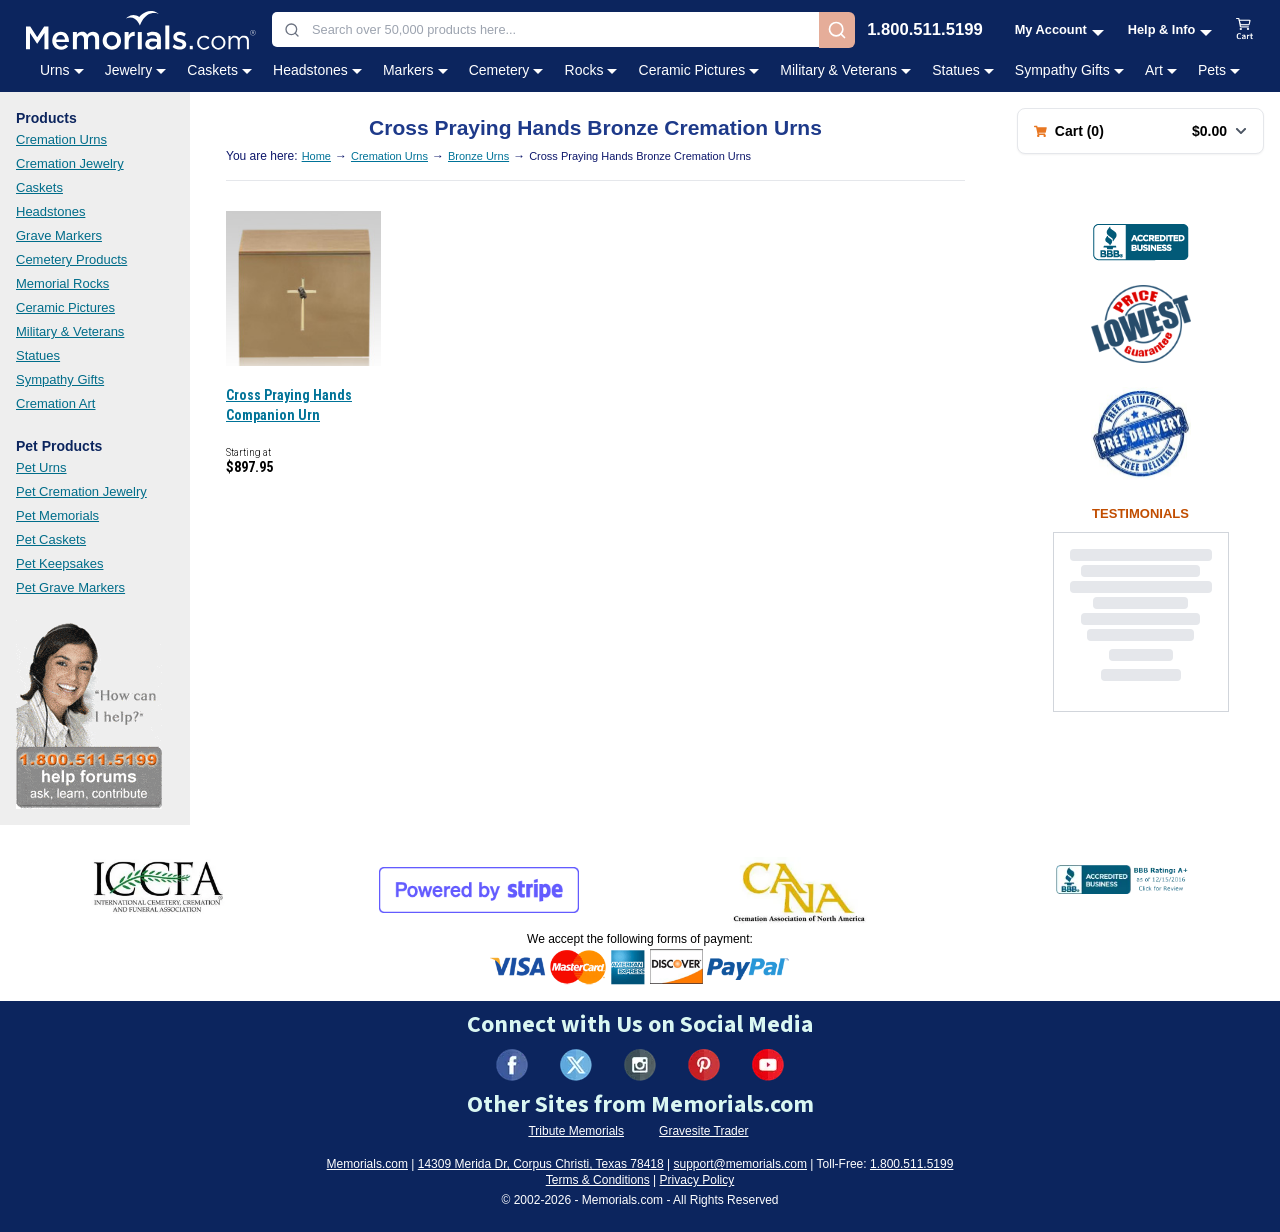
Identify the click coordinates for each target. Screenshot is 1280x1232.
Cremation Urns (61, 139)
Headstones (50, 211)
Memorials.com (367, 1164)
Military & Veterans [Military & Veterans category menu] (845, 70)
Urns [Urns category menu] (62, 70)
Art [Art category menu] (1161, 70)
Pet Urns (41, 467)
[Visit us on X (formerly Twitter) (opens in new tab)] (576, 1065)
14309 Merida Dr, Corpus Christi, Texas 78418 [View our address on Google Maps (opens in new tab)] (541, 1164)
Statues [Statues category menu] (962, 70)
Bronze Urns (478, 156)
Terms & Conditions (598, 1180)
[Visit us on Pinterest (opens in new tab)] (704, 1065)
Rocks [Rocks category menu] (591, 70)
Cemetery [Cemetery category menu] (506, 70)
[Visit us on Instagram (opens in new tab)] (640, 1065)
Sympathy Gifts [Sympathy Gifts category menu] (1069, 70)
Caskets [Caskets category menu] (219, 70)
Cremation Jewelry (70, 163)
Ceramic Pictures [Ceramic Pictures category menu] (699, 70)
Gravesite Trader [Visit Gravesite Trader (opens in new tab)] (703, 1131)
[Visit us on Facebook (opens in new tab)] (512, 1065)
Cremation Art (55, 403)
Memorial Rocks (62, 283)
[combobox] (545, 29)
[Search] (837, 30)
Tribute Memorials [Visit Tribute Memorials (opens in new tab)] (576, 1131)
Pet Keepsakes (59, 563)
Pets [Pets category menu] (1219, 70)
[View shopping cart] (1245, 30)
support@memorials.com (740, 1164)
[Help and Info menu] (1170, 29)
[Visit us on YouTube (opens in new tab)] (768, 1065)
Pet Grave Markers (70, 587)
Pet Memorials (57, 515)
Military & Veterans (70, 331)
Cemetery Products (71, 259)
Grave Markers (59, 235)
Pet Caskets (51, 539)
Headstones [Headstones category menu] (317, 70)
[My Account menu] (1059, 29)
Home (316, 156)
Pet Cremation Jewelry (81, 491)
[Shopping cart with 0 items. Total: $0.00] (1140, 131)
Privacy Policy (697, 1180)
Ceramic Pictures (65, 307)
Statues (38, 355)
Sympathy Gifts (60, 379)
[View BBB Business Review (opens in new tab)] (1140, 242)
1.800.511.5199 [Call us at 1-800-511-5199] (925, 30)
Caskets (39, 187)
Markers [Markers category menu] (415, 70)
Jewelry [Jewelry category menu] (135, 70)
